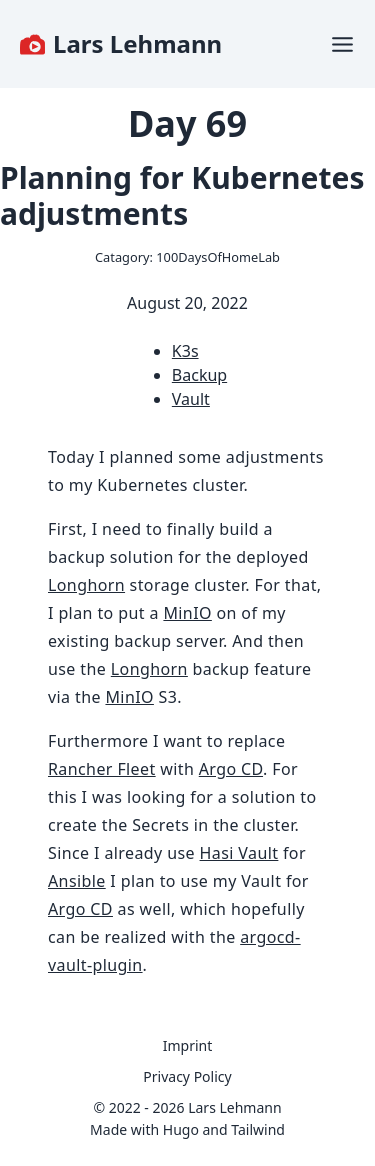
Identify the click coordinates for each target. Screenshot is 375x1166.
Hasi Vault (239, 853)
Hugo (181, 1129)
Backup (199, 375)
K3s (185, 351)
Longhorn (86, 585)
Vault (191, 399)
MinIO (187, 613)
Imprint (188, 1045)
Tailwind (258, 1129)
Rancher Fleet (102, 769)
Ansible (77, 881)
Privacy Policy (187, 1076)
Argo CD (231, 769)
